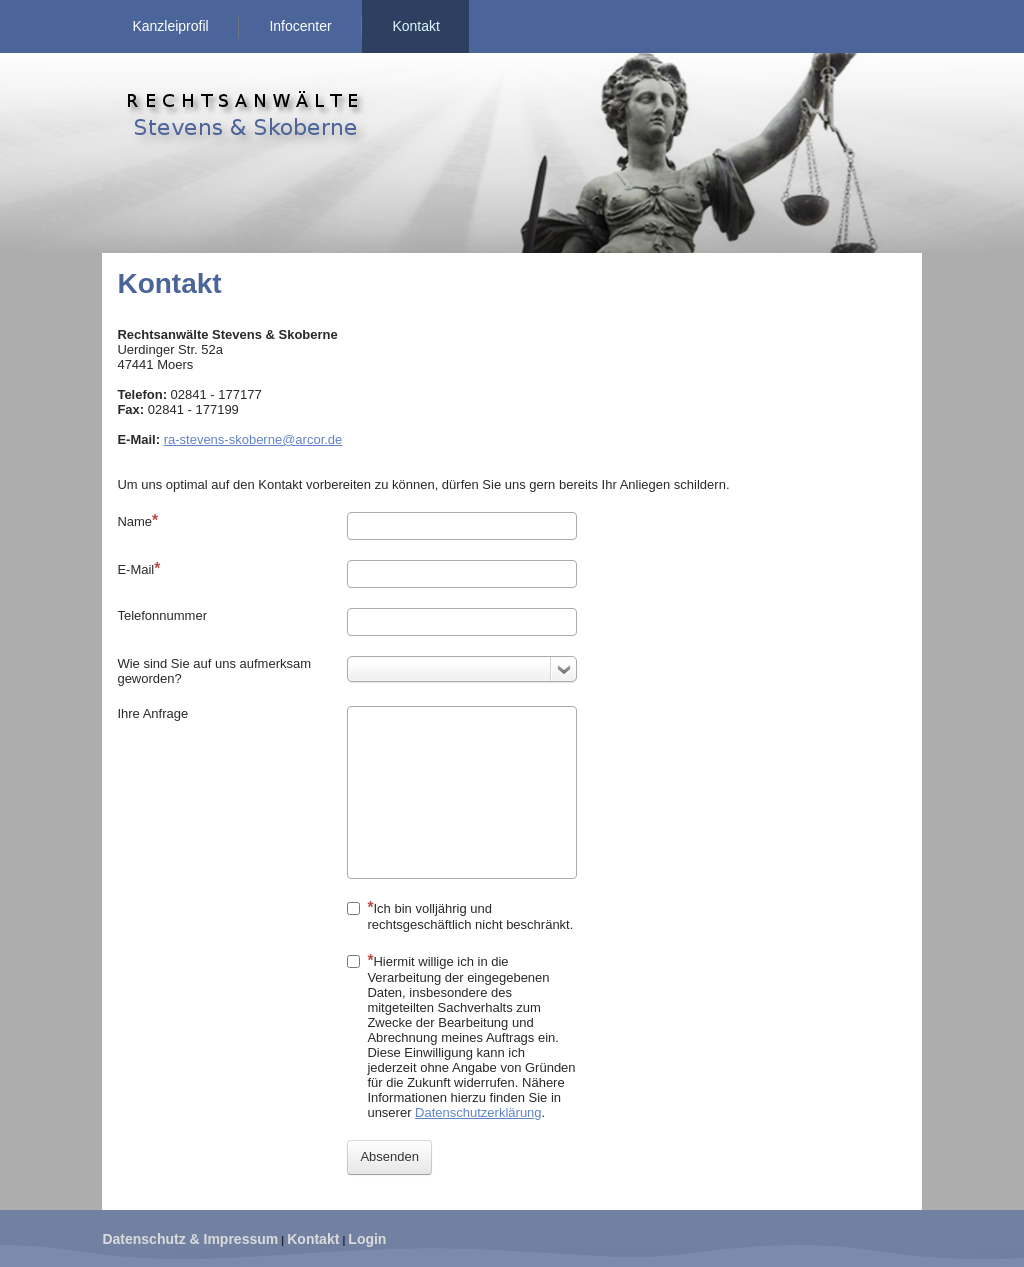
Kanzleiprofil (170, 26)
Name (137, 520)
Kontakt (415, 26)
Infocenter (300, 26)
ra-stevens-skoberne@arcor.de (253, 439)
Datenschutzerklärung (478, 1112)
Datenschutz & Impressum (190, 1239)
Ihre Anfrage (152, 713)
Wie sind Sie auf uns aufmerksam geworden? (214, 671)
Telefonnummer (162, 615)
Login (367, 1239)
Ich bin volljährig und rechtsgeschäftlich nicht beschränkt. (460, 915)
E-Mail (138, 568)
